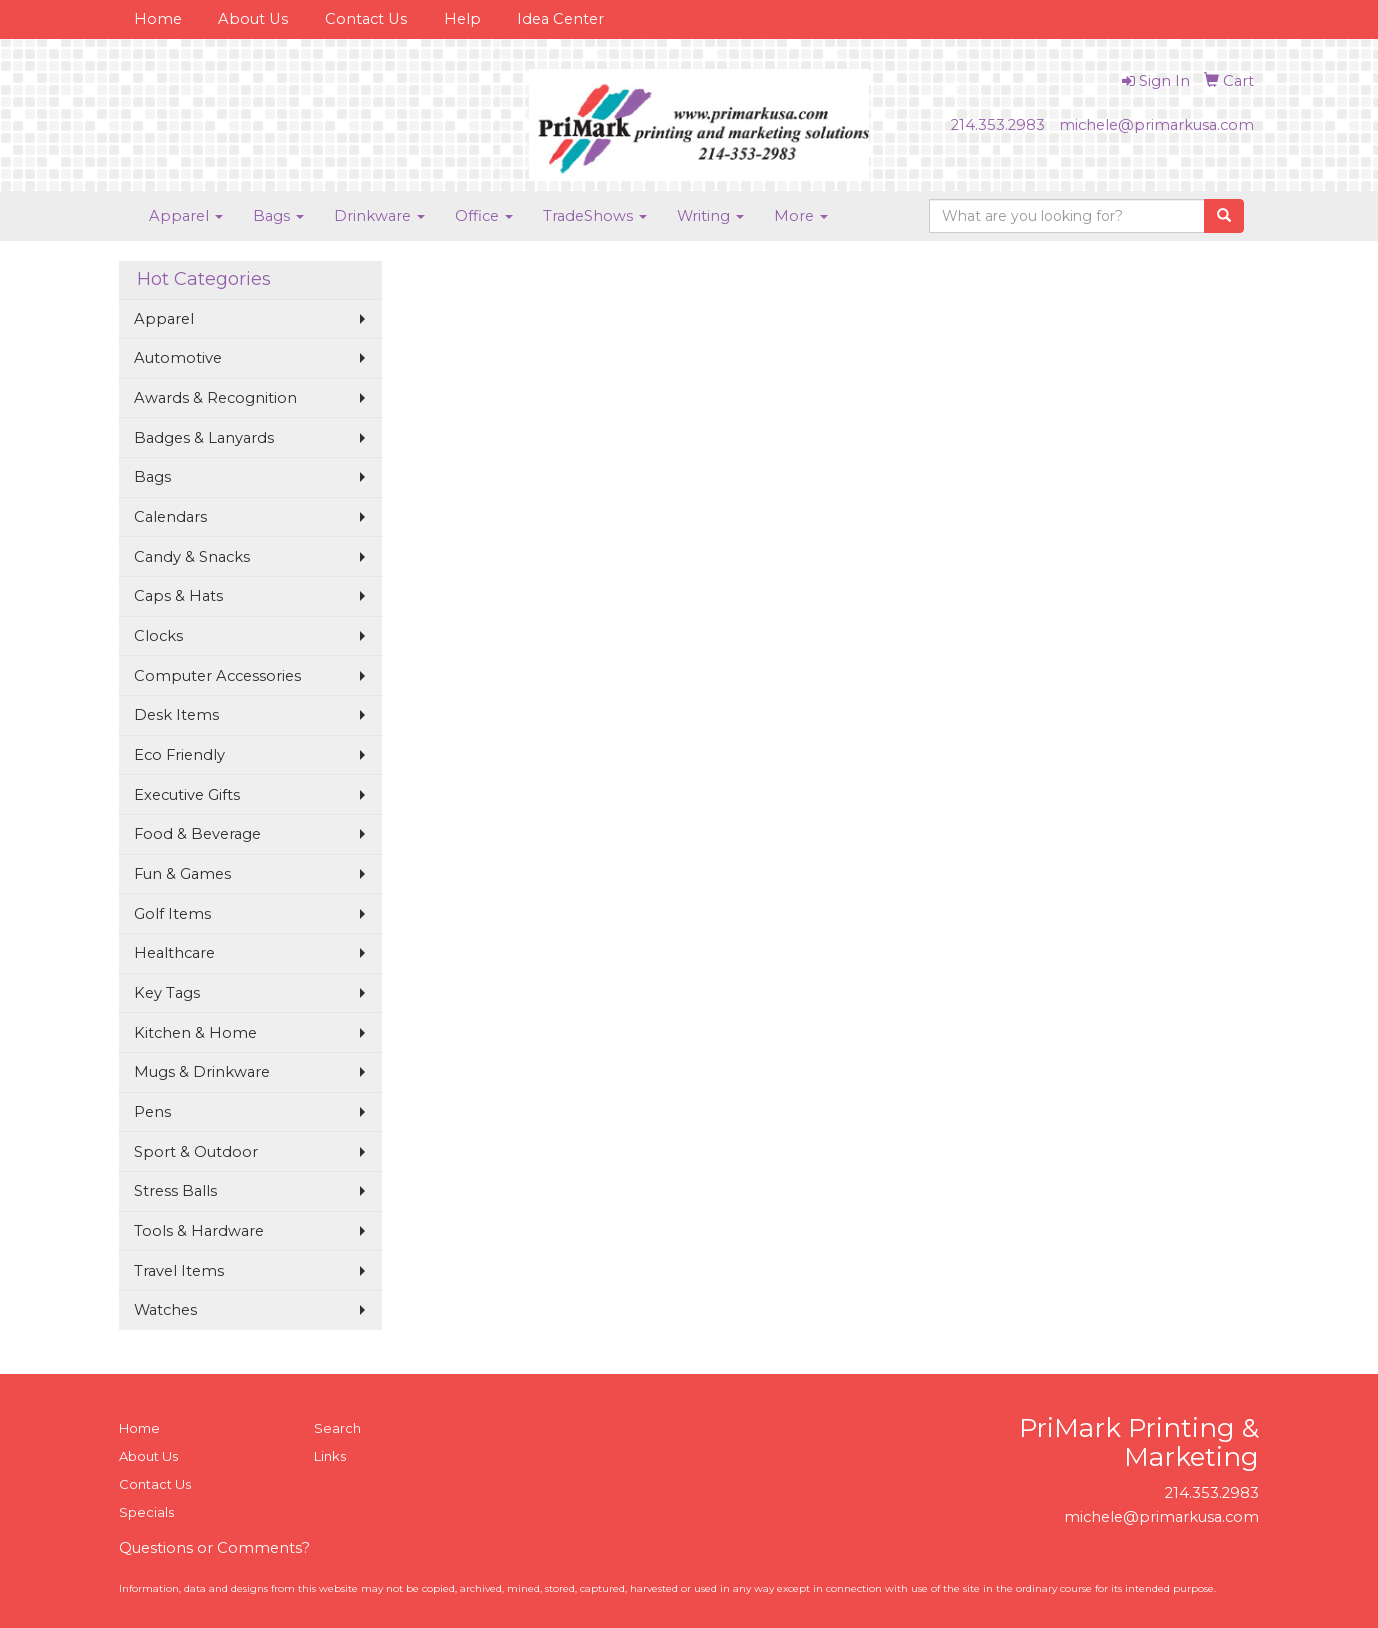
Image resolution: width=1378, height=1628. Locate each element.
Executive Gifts (187, 795)
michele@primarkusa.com (1156, 125)
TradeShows (595, 216)
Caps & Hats (178, 596)
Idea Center (560, 19)
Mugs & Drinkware (202, 1072)
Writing (710, 216)
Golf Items (172, 914)
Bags (278, 216)
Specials (146, 1512)
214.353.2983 (998, 125)
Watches (165, 1310)
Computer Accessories (217, 676)
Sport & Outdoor (196, 1152)
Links (330, 1456)
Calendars (170, 517)
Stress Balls (175, 1191)
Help (462, 19)
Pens (152, 1112)
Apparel (186, 216)
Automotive (178, 358)
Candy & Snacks (192, 557)
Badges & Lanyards (204, 438)
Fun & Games (182, 874)
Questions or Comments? (214, 1548)
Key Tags (167, 993)
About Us (253, 19)
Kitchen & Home (195, 1033)
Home (158, 19)
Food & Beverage (197, 834)
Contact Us (366, 19)
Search (337, 1428)
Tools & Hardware (199, 1231)
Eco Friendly (179, 755)
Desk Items (176, 715)
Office (484, 216)
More (801, 216)
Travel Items (179, 1271)
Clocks (158, 636)
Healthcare (174, 953)
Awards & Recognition (215, 398)
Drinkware (379, 216)
